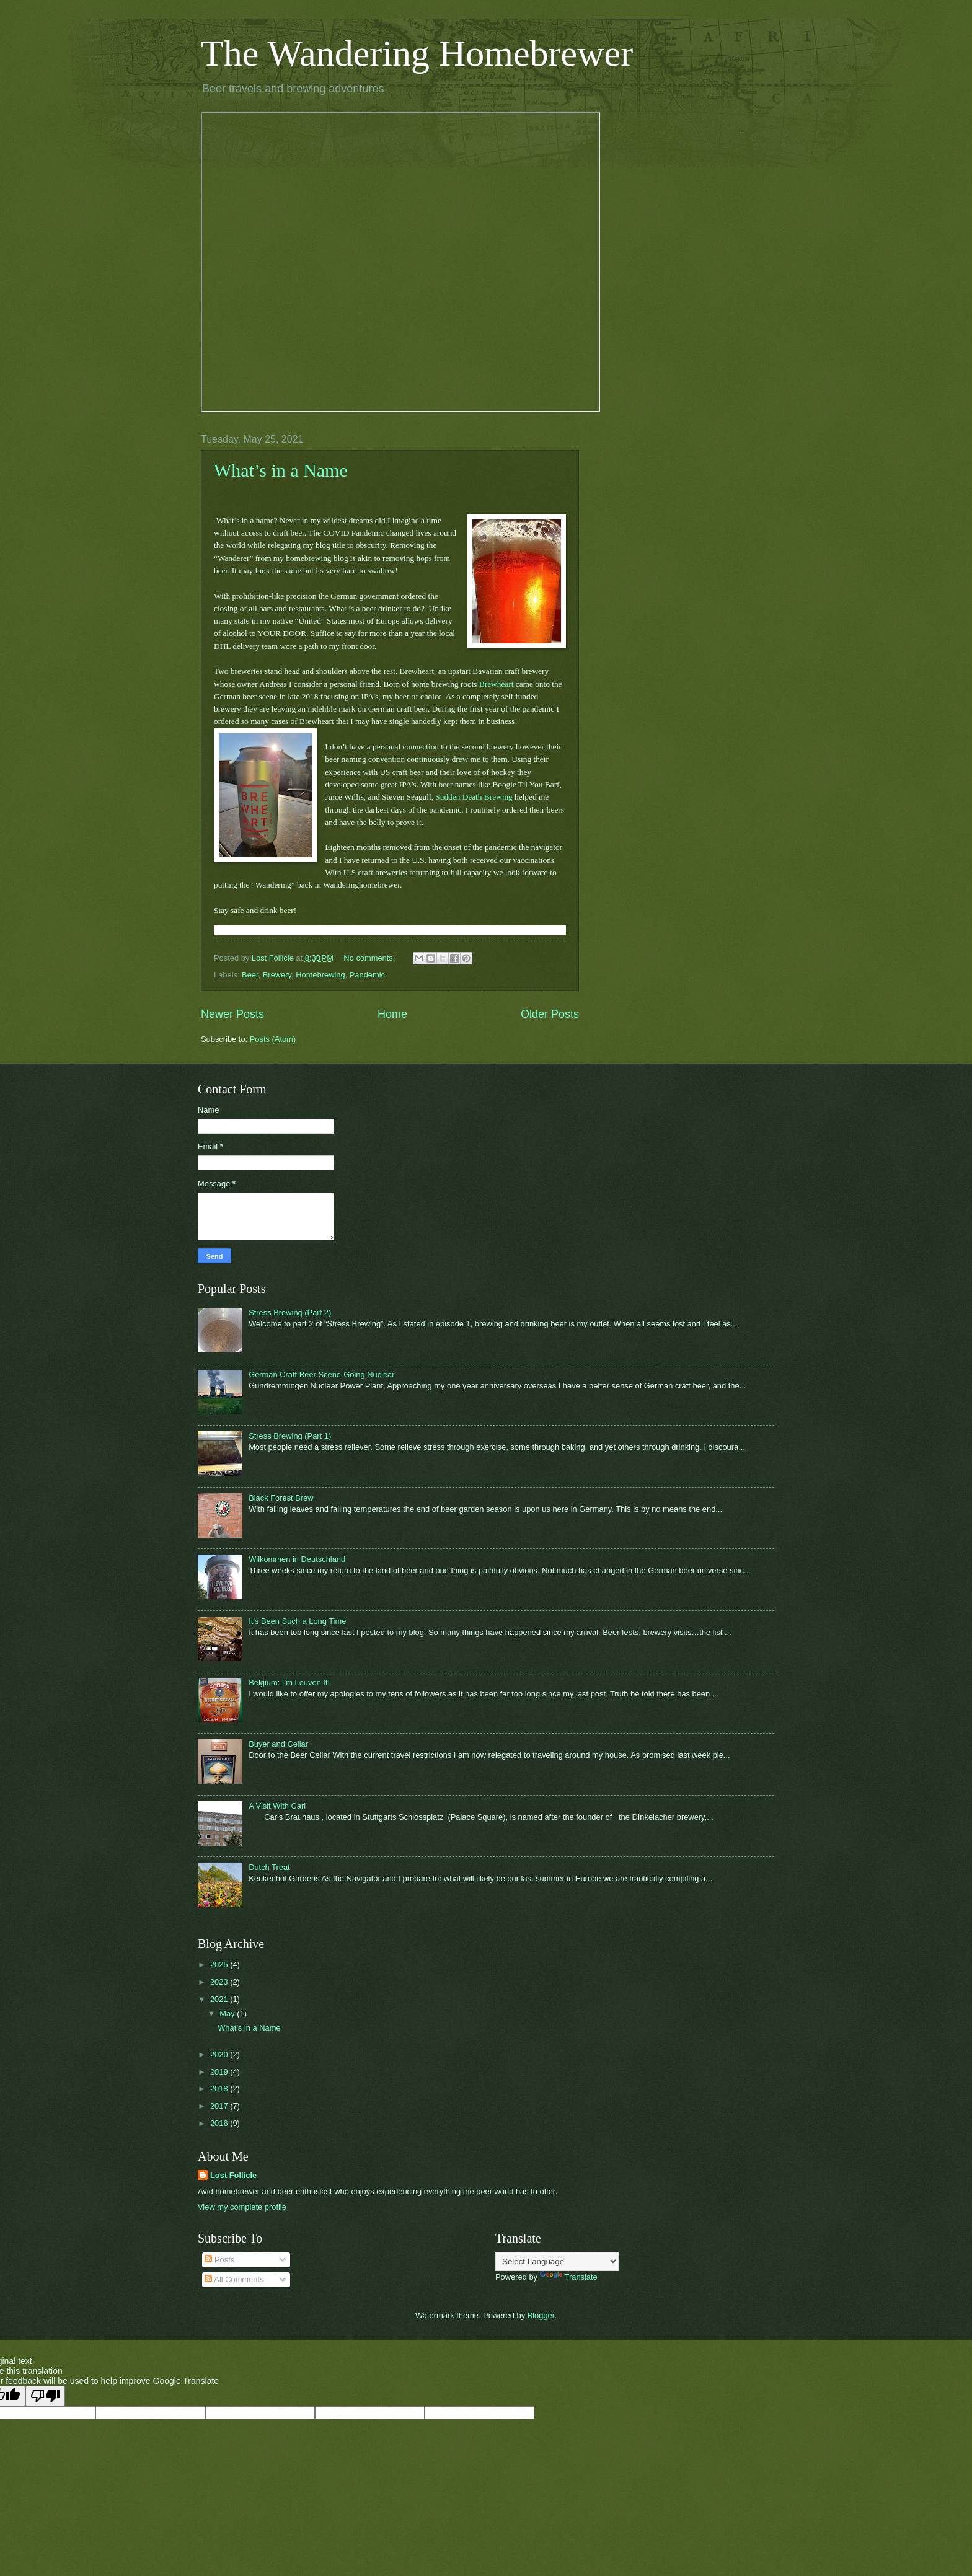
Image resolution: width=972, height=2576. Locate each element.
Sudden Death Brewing (473, 796)
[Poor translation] (45, 2396)
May (228, 2013)
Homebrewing (320, 974)
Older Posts (550, 1014)
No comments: (370, 958)
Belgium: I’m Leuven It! (289, 1682)
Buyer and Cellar (278, 1744)
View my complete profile (242, 2207)
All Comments (234, 2279)
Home (392, 1014)
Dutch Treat (269, 1867)
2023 (220, 1982)
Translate (569, 2277)
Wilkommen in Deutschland (297, 1559)
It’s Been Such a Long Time (297, 1621)
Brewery (277, 974)
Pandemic (367, 974)
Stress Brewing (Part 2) (290, 1312)
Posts (219, 2259)
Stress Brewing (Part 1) (290, 1435)
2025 (220, 1964)
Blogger (541, 2315)
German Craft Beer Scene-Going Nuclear (321, 1374)
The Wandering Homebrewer (417, 53)
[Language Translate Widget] (557, 2261)
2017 (220, 2106)
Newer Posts (232, 1014)
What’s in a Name (281, 470)
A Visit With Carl (277, 1806)
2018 (220, 2088)
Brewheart (496, 684)
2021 (220, 1999)
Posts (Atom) (273, 1039)
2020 (220, 2054)
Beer (250, 974)
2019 (220, 2071)
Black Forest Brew (281, 1497)
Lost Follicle (233, 2175)
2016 (220, 2123)
